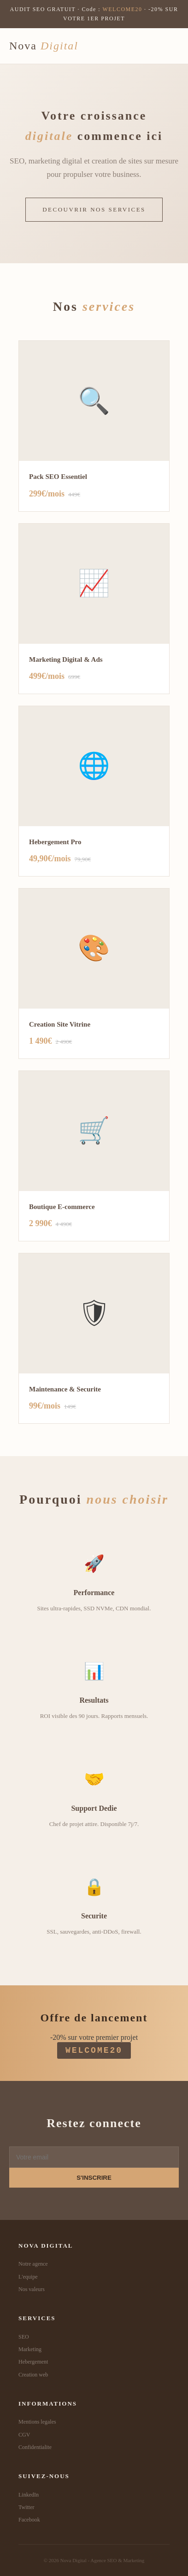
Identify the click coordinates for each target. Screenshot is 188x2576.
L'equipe (27, 2277)
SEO (23, 2337)
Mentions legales (37, 2422)
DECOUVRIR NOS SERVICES (94, 209)
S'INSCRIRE (94, 2177)
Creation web (33, 2374)
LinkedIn (28, 2494)
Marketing (29, 2349)
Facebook (29, 2519)
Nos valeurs (31, 2289)
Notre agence (33, 2264)
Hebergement (33, 2361)
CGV (24, 2434)
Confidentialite (35, 2447)
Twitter (26, 2507)
